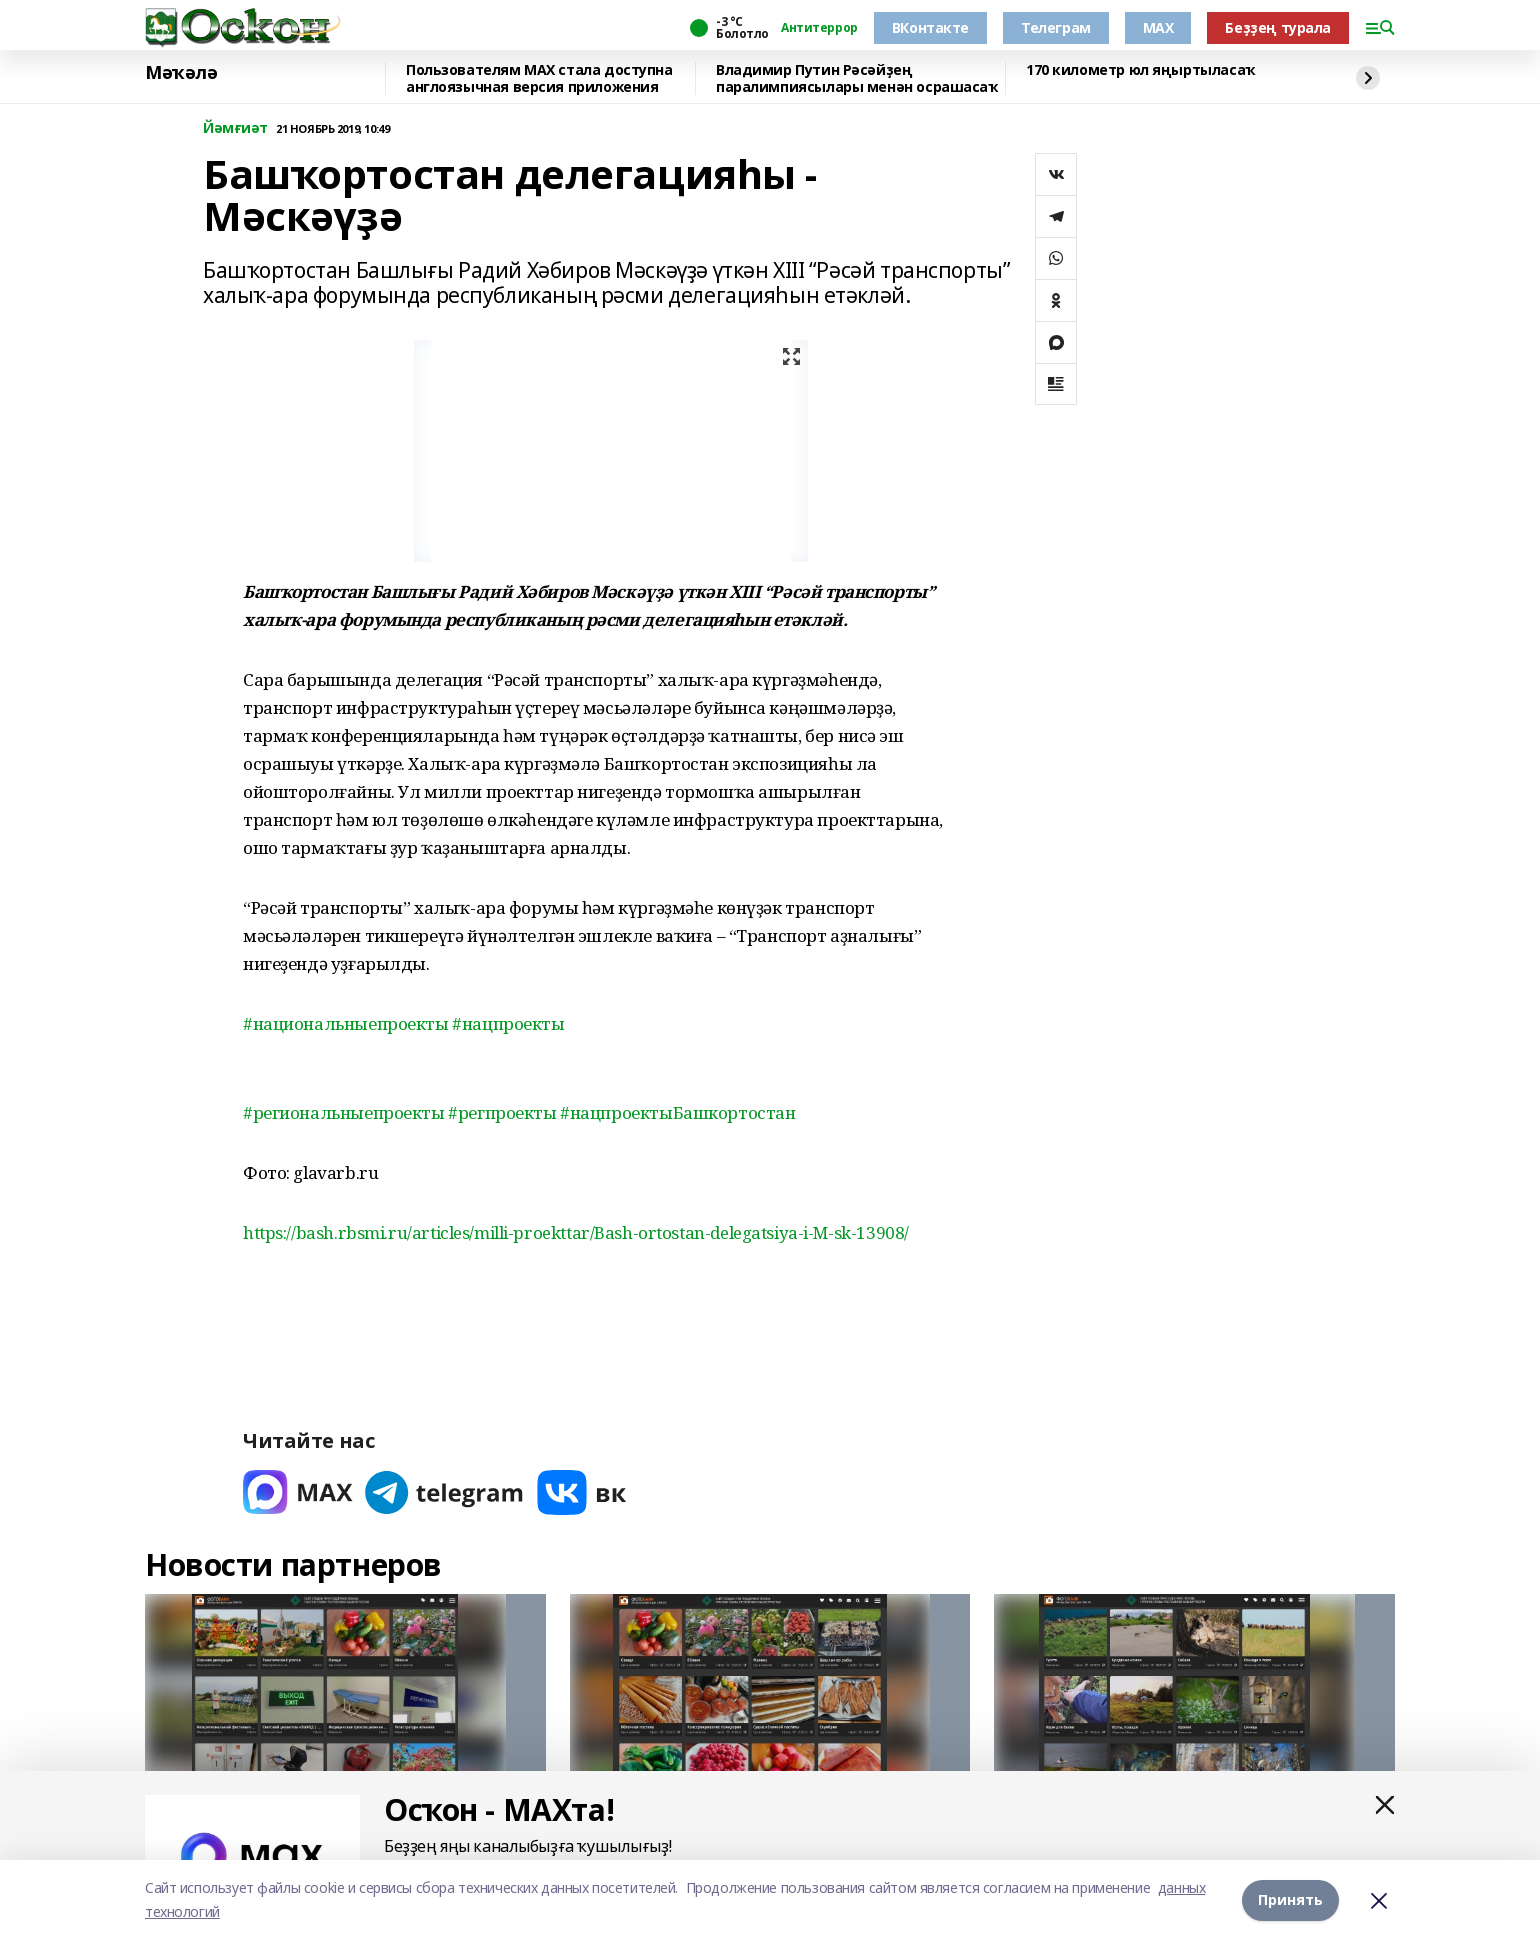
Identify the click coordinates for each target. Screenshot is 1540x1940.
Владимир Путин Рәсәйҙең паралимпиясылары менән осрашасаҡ (857, 78)
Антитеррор (819, 28)
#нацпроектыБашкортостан (677, 1112)
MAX (1158, 27)
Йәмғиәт (235, 128)
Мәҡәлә (181, 73)
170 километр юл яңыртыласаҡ (1140, 70)
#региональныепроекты (345, 1112)
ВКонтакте (930, 27)
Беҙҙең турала (1278, 27)
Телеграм (1056, 27)
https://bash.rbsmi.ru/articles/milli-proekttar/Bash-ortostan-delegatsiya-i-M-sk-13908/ (576, 1232)
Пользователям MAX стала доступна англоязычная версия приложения (539, 78)
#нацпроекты (508, 1023)
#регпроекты (504, 1112)
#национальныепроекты (347, 1023)
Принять (1290, 1899)
